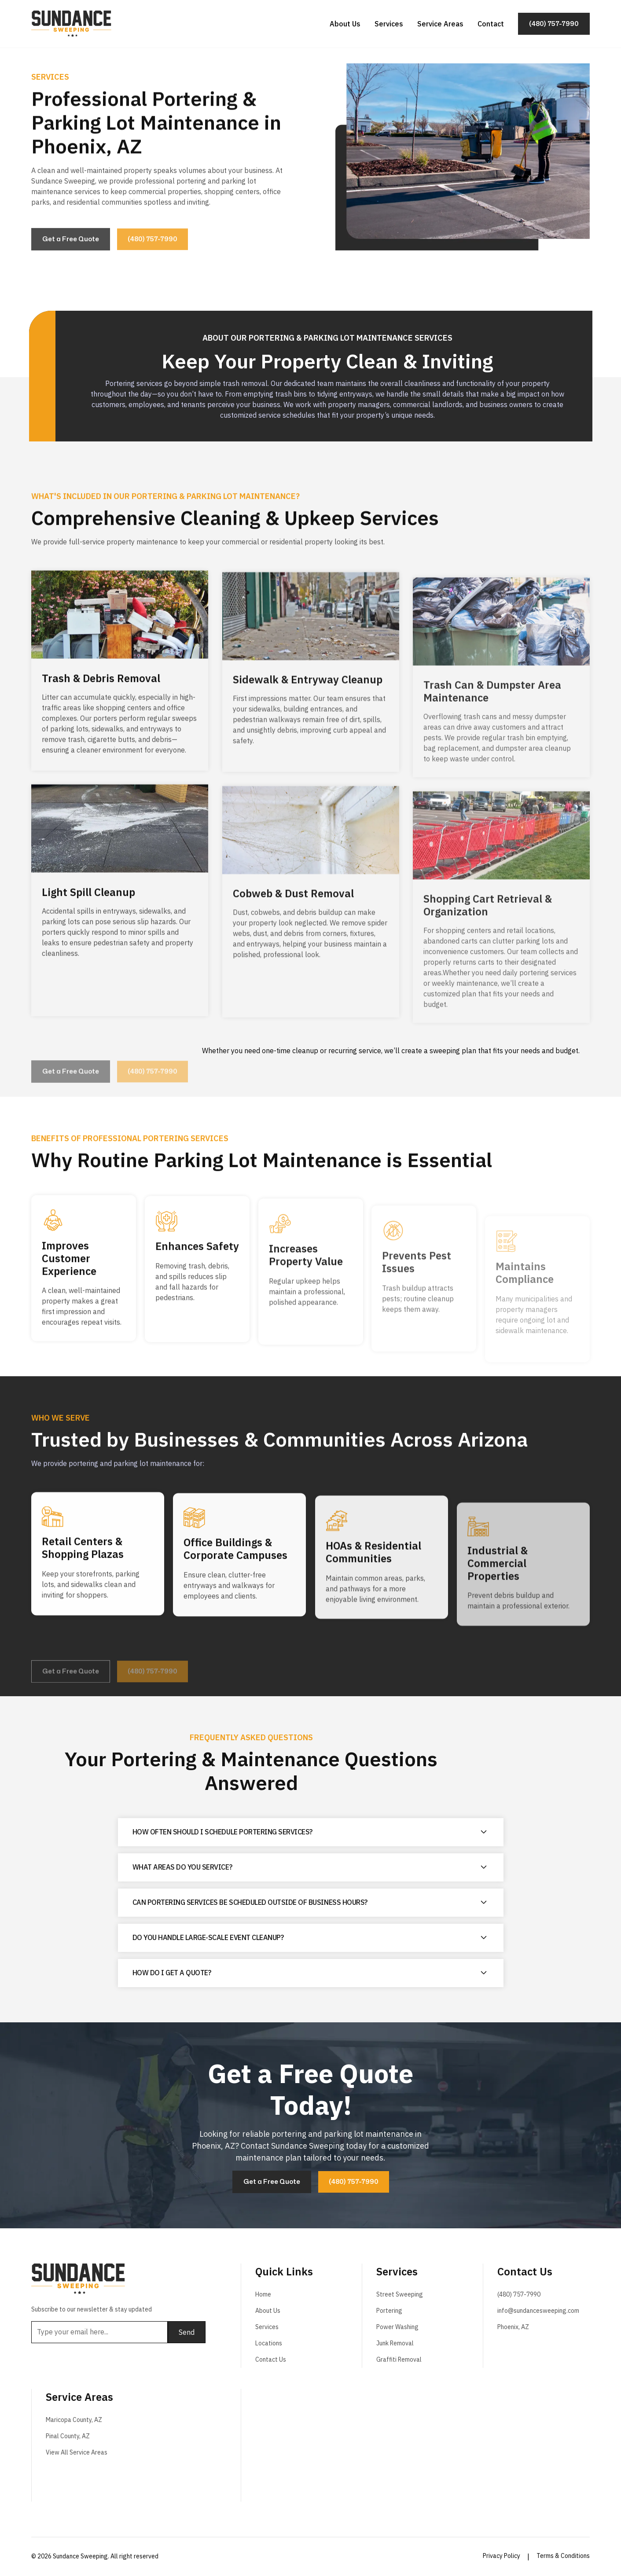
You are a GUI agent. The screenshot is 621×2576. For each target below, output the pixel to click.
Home (263, 2294)
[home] (71, 23)
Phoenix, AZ (513, 2327)
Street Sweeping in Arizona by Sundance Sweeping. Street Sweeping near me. (422, 2444)
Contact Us (270, 2359)
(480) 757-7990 (518, 2294)
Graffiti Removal (399, 2359)
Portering (389, 2311)
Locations (268, 2343)
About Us (345, 22)
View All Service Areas (76, 2452)
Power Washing (397, 2327)
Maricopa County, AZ (74, 2420)
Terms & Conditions (563, 2556)
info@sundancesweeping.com (538, 2311)
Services (389, 22)
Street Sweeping (399, 2294)
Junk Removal (395, 2343)
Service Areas (440, 22)
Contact (491, 22)
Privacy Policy (501, 2556)
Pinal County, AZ (68, 2436)
